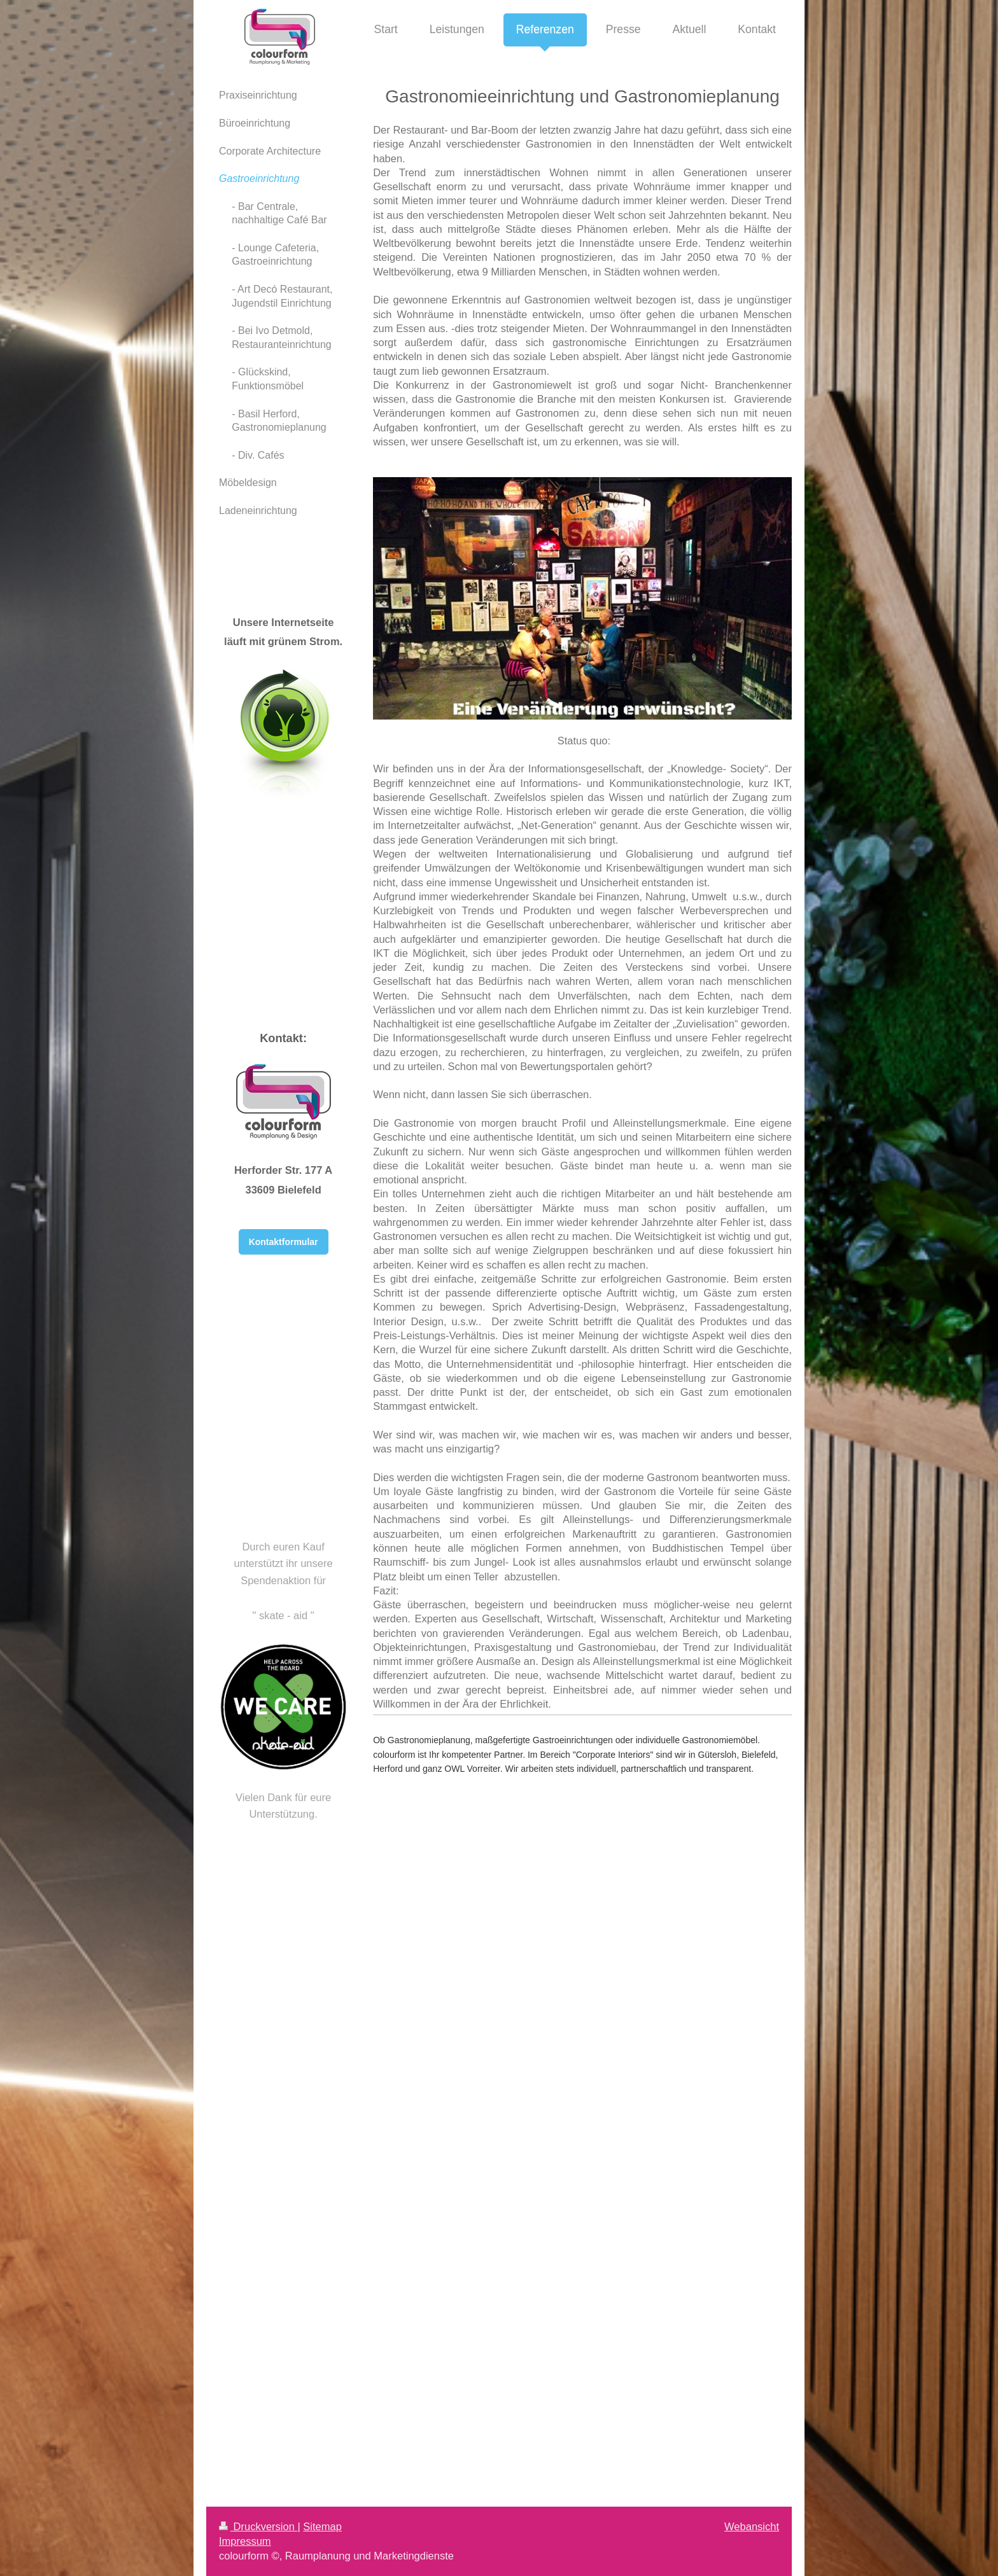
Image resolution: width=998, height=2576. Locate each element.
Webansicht (751, 2526)
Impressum (245, 2541)
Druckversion (258, 2526)
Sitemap (322, 2526)
